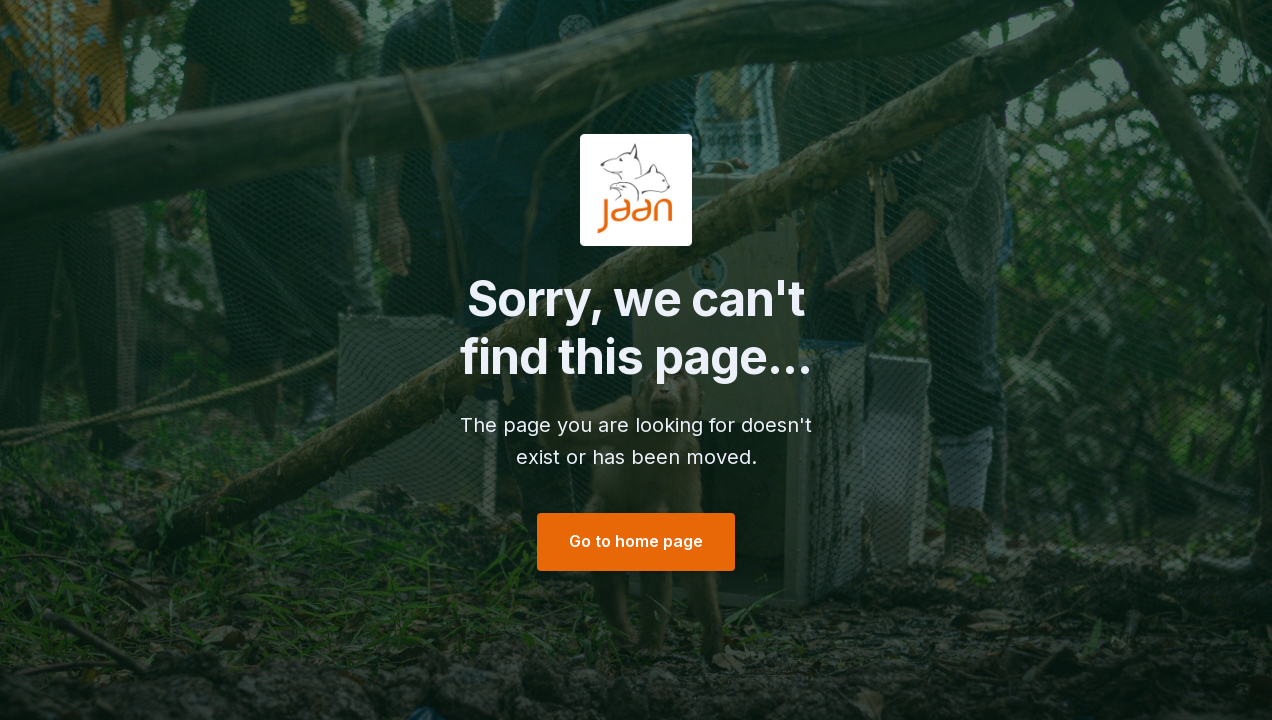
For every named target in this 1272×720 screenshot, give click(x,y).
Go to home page (636, 541)
